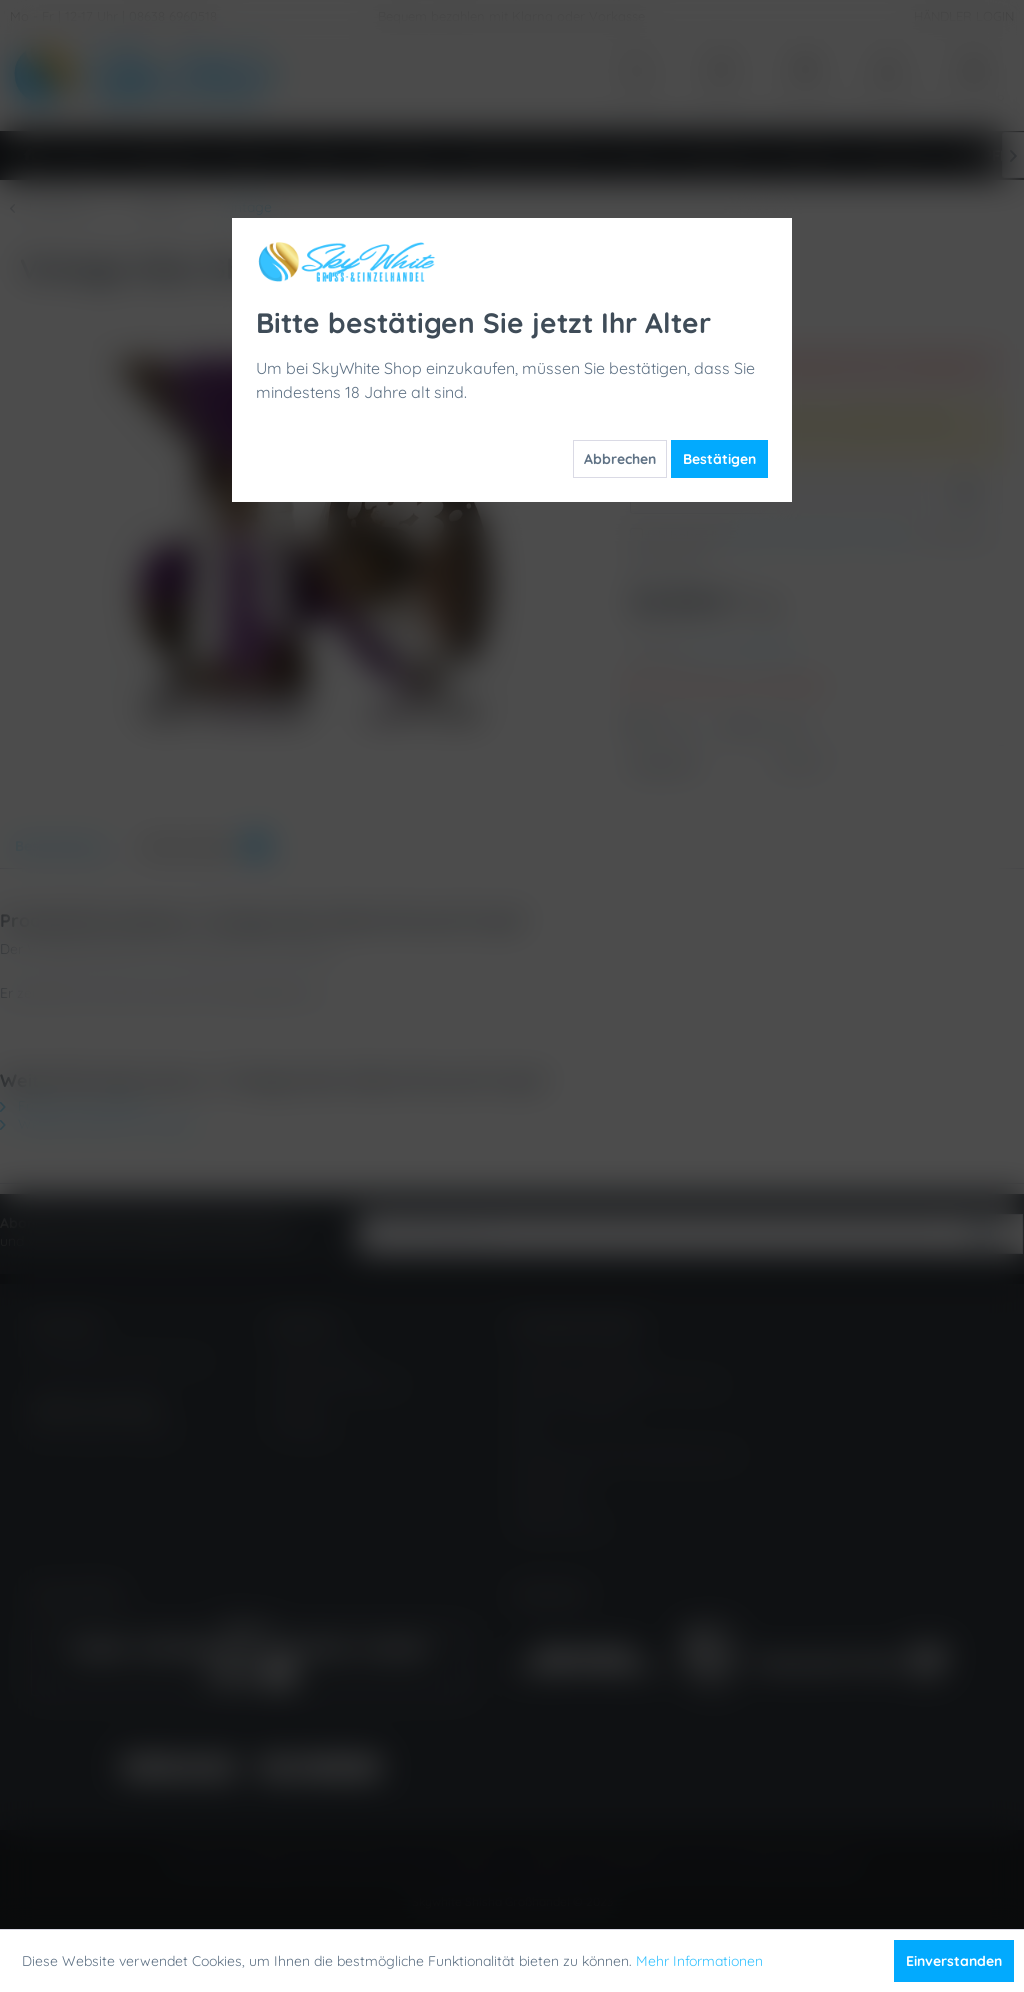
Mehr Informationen (699, 1961)
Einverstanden (954, 1961)
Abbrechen (620, 459)
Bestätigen (719, 459)
